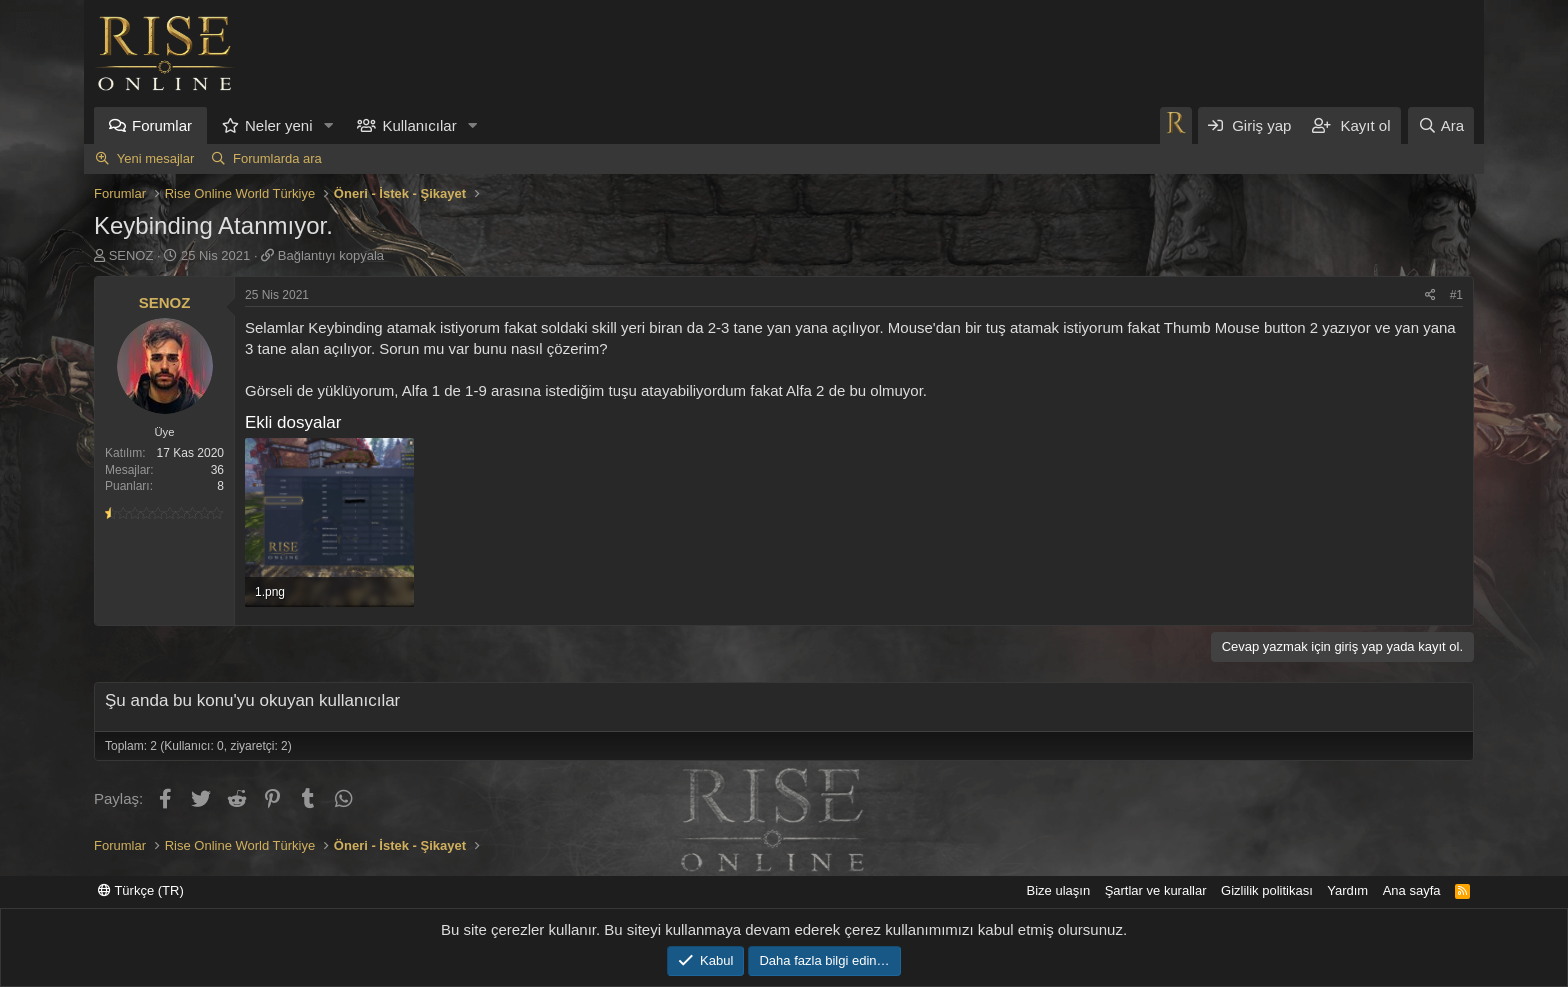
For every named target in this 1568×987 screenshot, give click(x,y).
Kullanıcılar (419, 125)
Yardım (1347, 890)
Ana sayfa (1412, 890)
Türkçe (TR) (141, 890)
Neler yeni (279, 125)
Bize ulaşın (1059, 890)
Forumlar (162, 125)
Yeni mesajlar (156, 158)
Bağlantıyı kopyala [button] (331, 255)
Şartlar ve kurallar (1156, 890)
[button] (328, 125)
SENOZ (131, 255)
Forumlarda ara (277, 158)
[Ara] (1441, 125)
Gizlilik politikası (1267, 890)
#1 (1456, 295)
